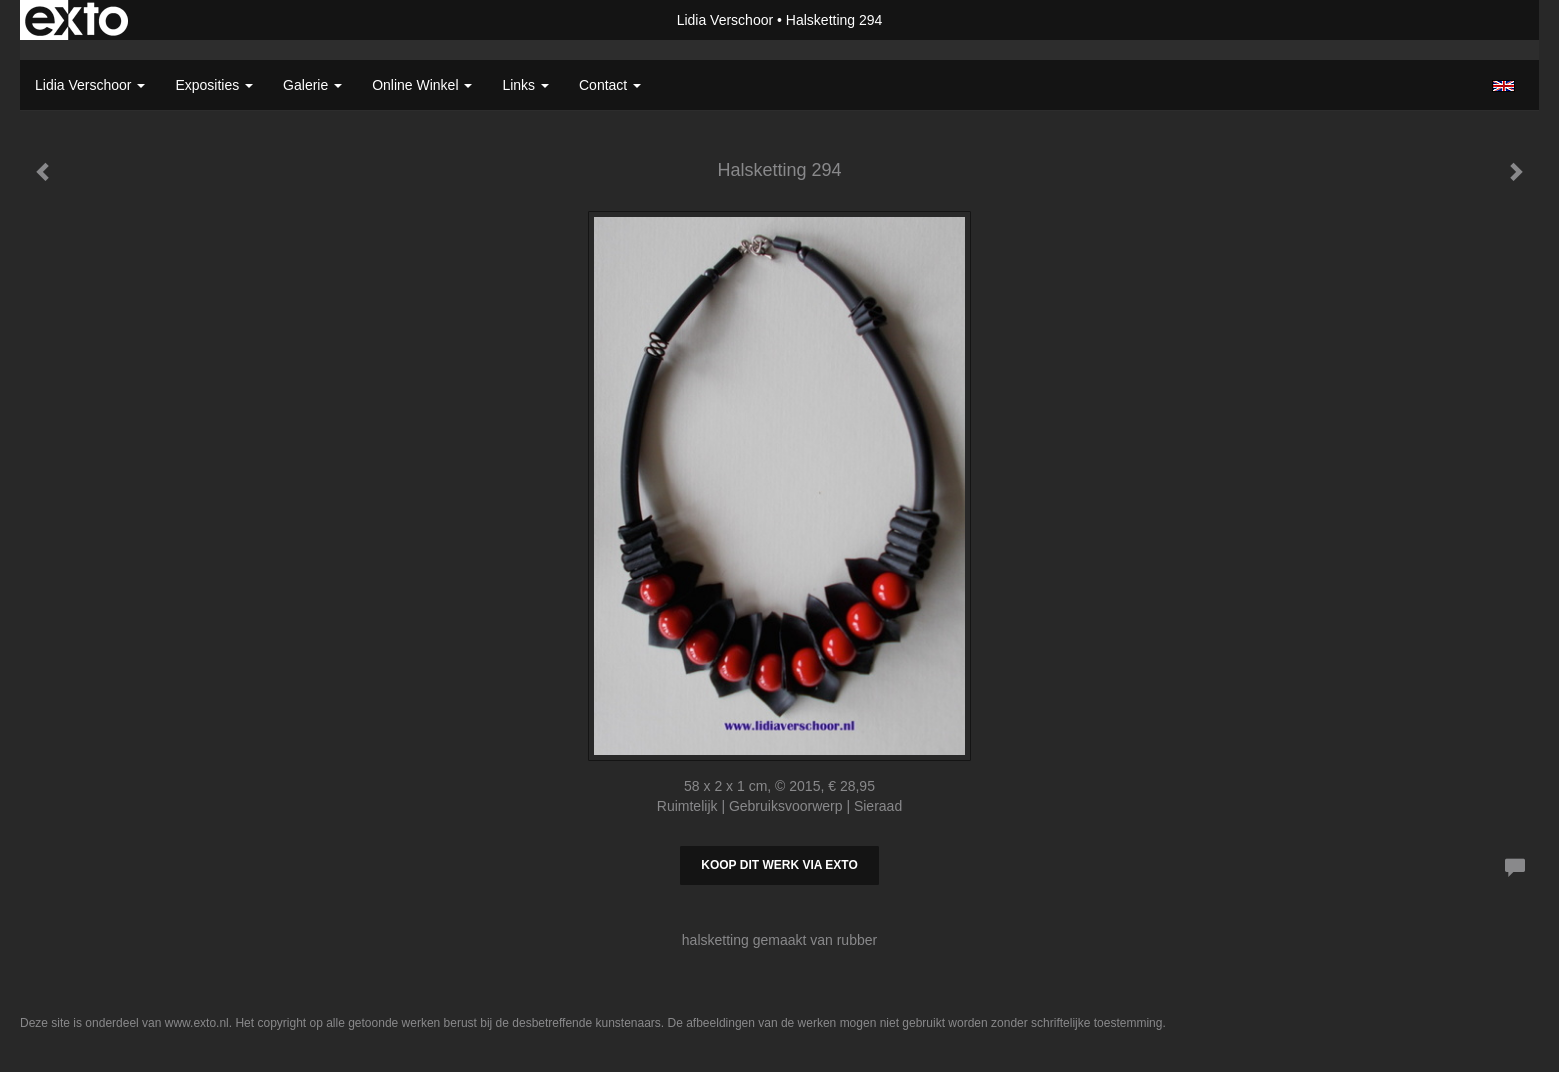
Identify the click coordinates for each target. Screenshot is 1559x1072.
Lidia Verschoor (725, 20)
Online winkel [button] (422, 85)
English (1503, 86)
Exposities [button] (214, 85)
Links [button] (525, 85)
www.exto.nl (197, 1023)
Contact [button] (610, 85)
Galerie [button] (312, 85)
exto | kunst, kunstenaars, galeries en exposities (76, 20)
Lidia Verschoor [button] (90, 85)
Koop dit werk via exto (779, 865)
